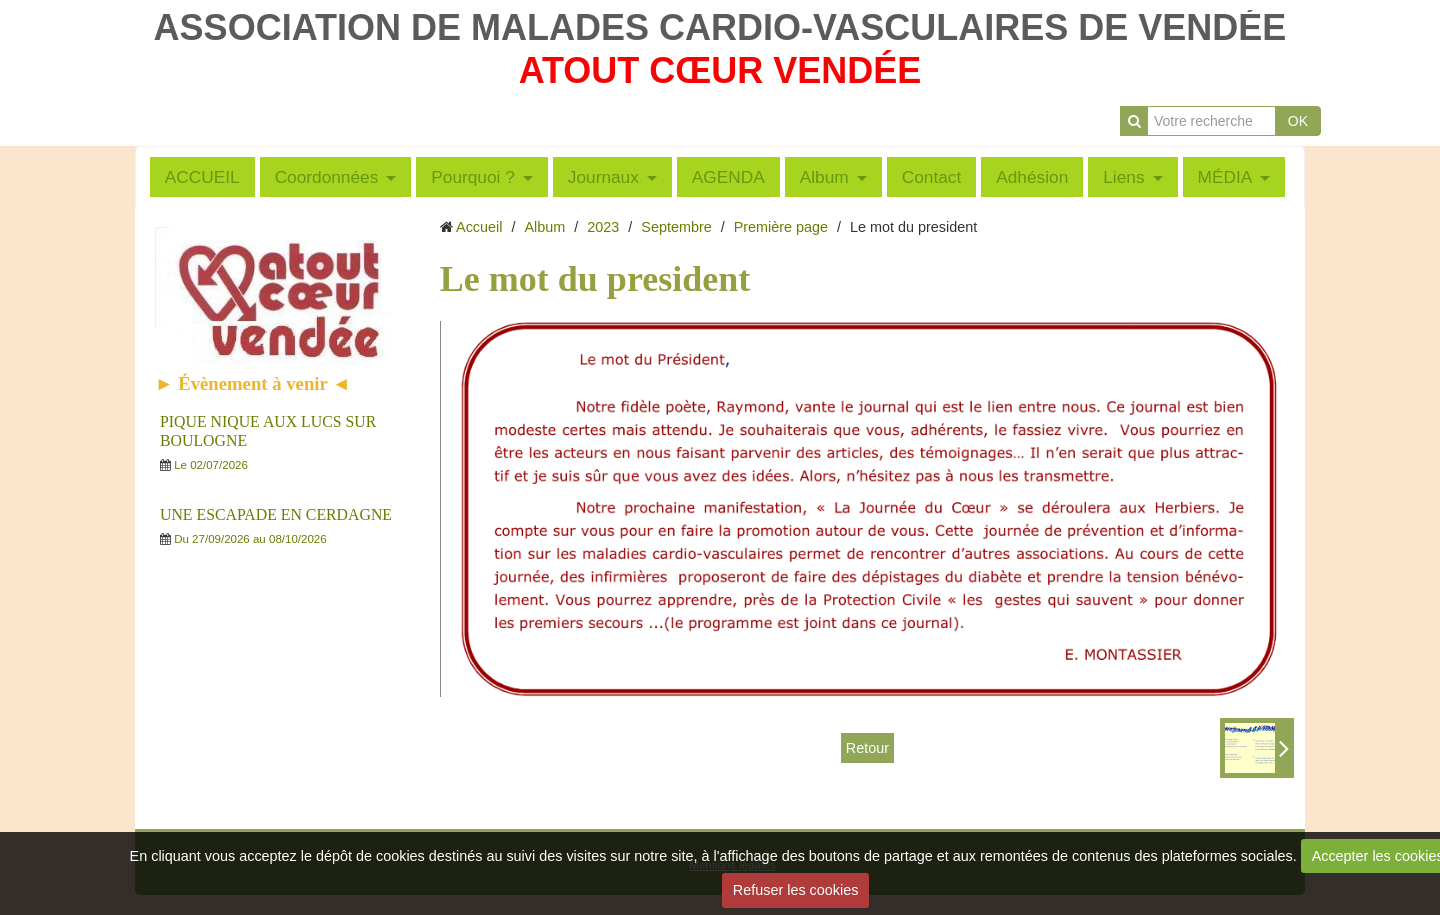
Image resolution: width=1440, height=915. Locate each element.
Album (824, 177)
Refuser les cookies (796, 890)
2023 (603, 227)
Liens (1123, 177)
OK (1298, 121)
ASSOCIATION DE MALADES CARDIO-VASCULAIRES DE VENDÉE (720, 27)
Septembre (676, 227)
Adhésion (1032, 177)
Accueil (479, 227)
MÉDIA (1225, 177)
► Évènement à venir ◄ (253, 383)
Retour (867, 748)
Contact (932, 177)
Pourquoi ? (473, 177)
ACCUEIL (202, 177)
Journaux (603, 177)
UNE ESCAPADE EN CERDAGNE (276, 514)
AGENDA (728, 177)
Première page (781, 227)
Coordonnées (327, 177)
